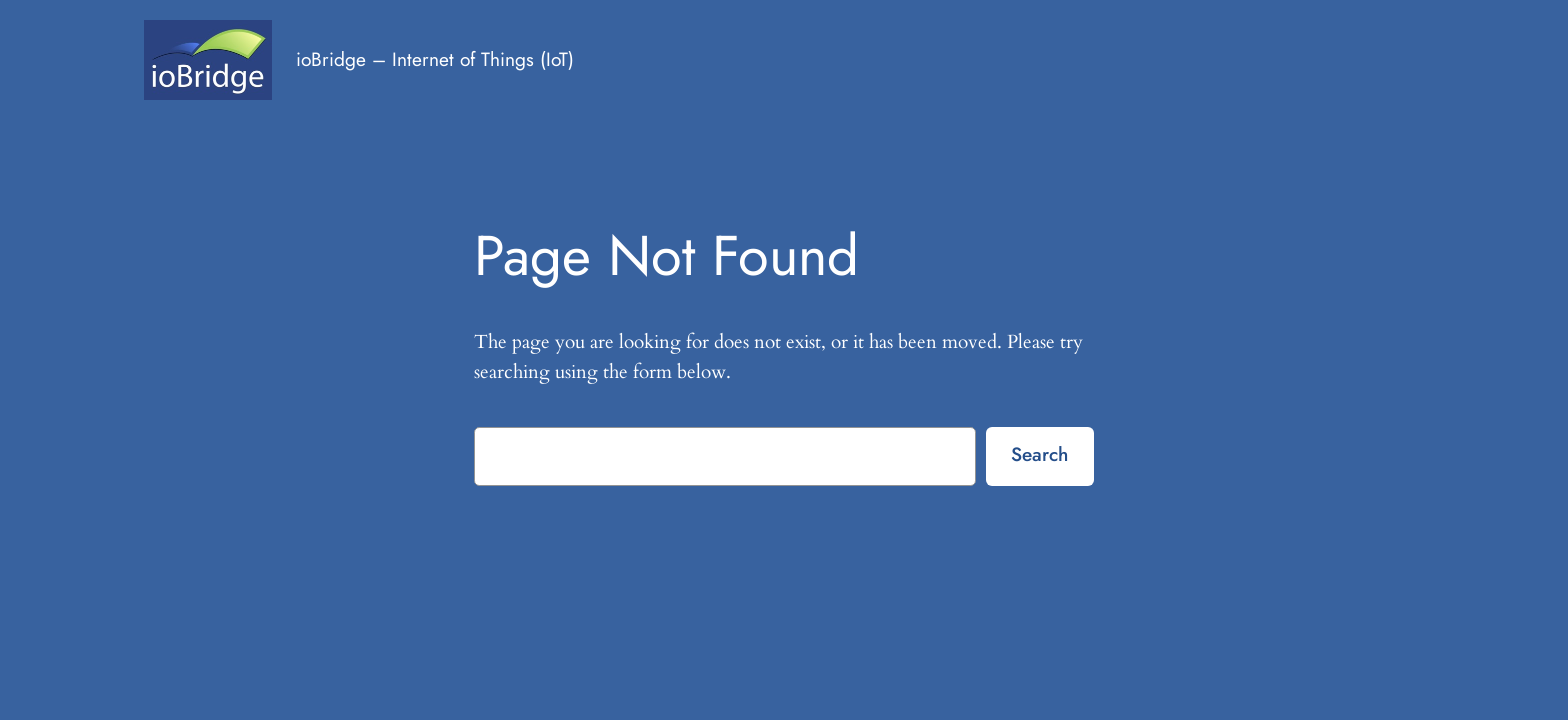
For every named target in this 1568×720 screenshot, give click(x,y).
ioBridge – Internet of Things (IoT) (435, 59)
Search (1039, 454)
